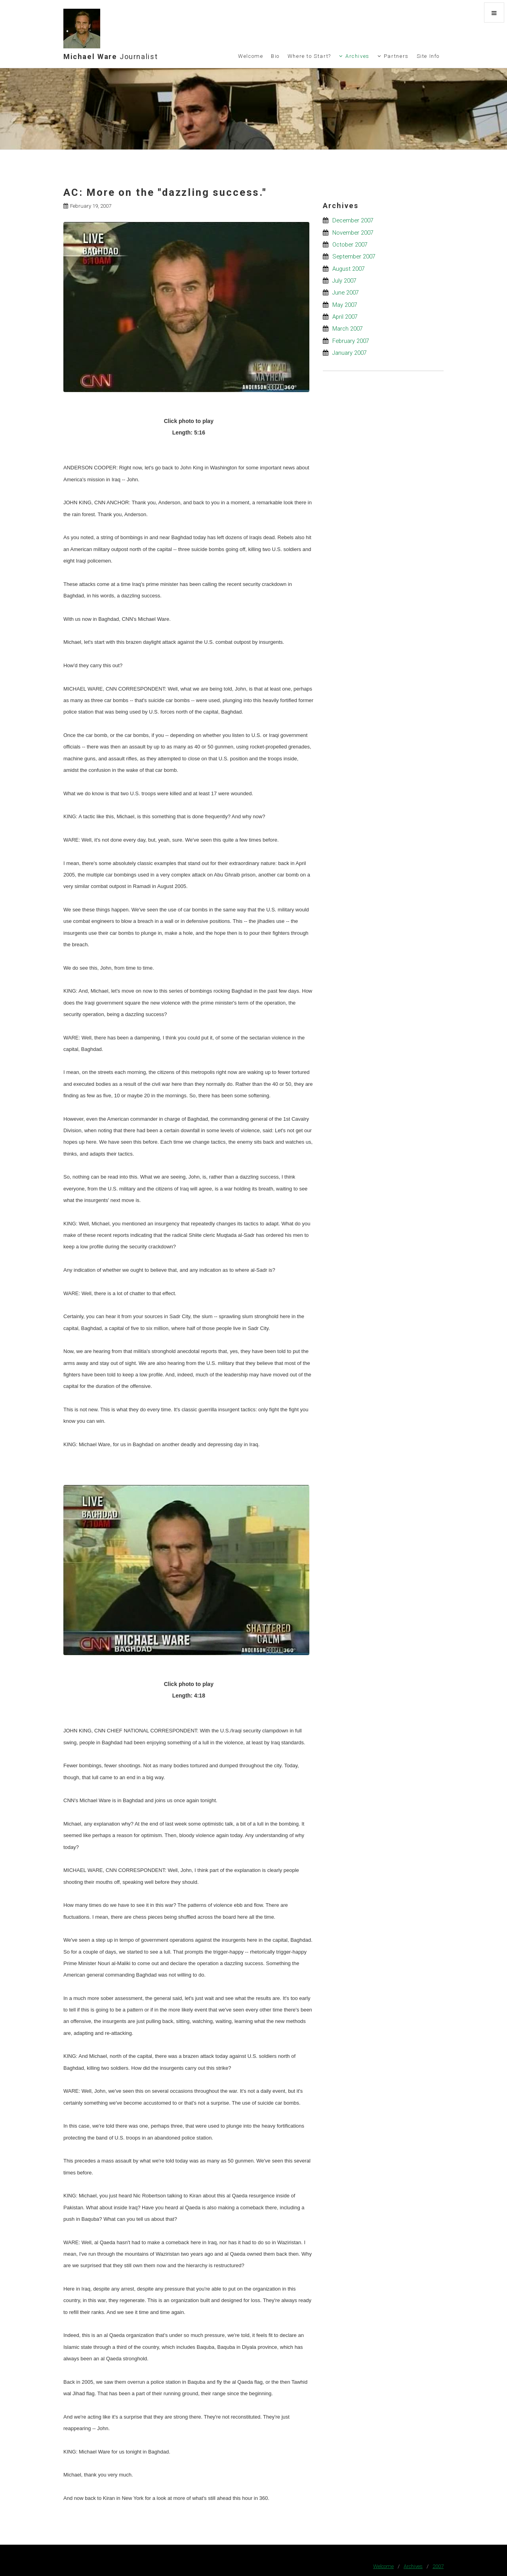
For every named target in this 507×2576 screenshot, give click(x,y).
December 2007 (353, 220)
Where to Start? (309, 56)
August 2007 (348, 268)
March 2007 (347, 328)
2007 (438, 2566)
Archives (357, 56)
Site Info (428, 56)
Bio (275, 56)
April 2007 (345, 316)
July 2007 (344, 280)
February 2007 (350, 340)
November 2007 (353, 232)
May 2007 (344, 304)
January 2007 (349, 352)
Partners (396, 56)
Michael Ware (110, 56)
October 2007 (350, 244)
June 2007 (345, 292)
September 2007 (353, 256)
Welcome (250, 56)
